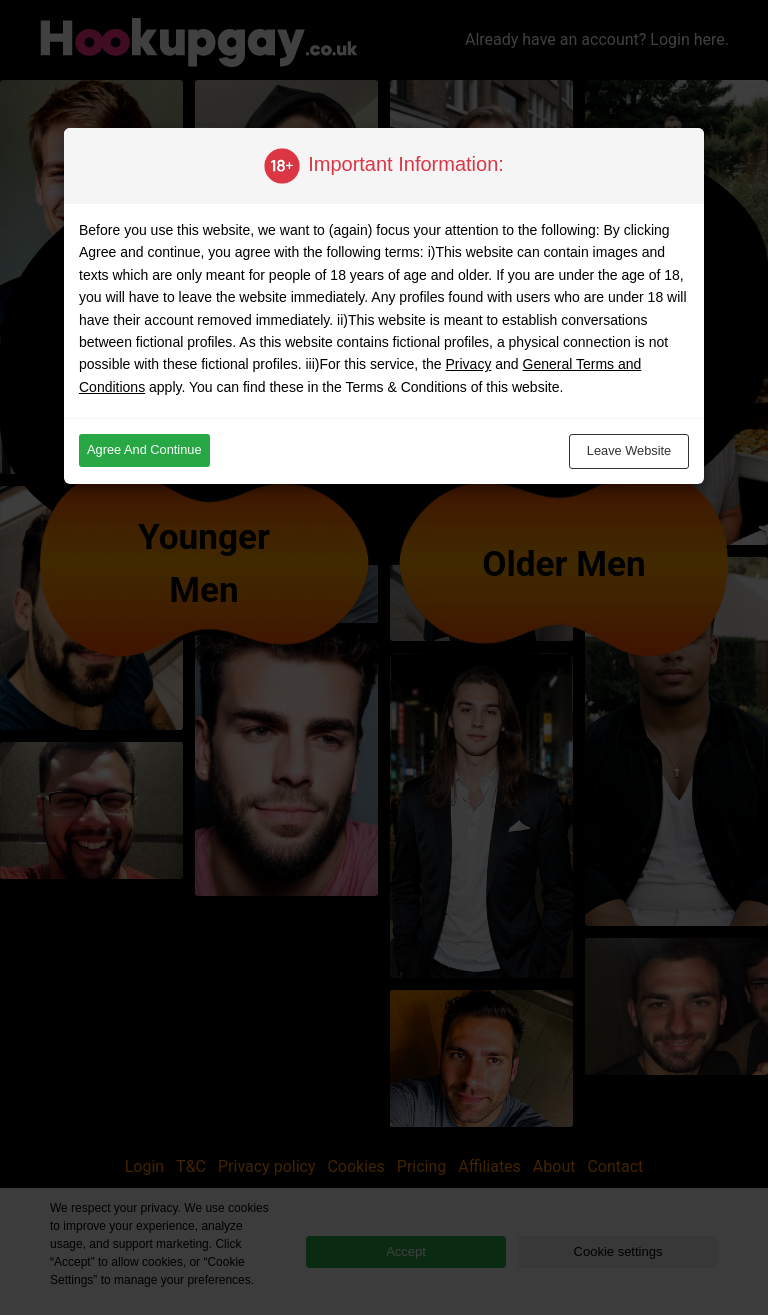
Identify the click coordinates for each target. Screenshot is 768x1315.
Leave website (629, 450)
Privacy (468, 364)
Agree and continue (144, 449)
